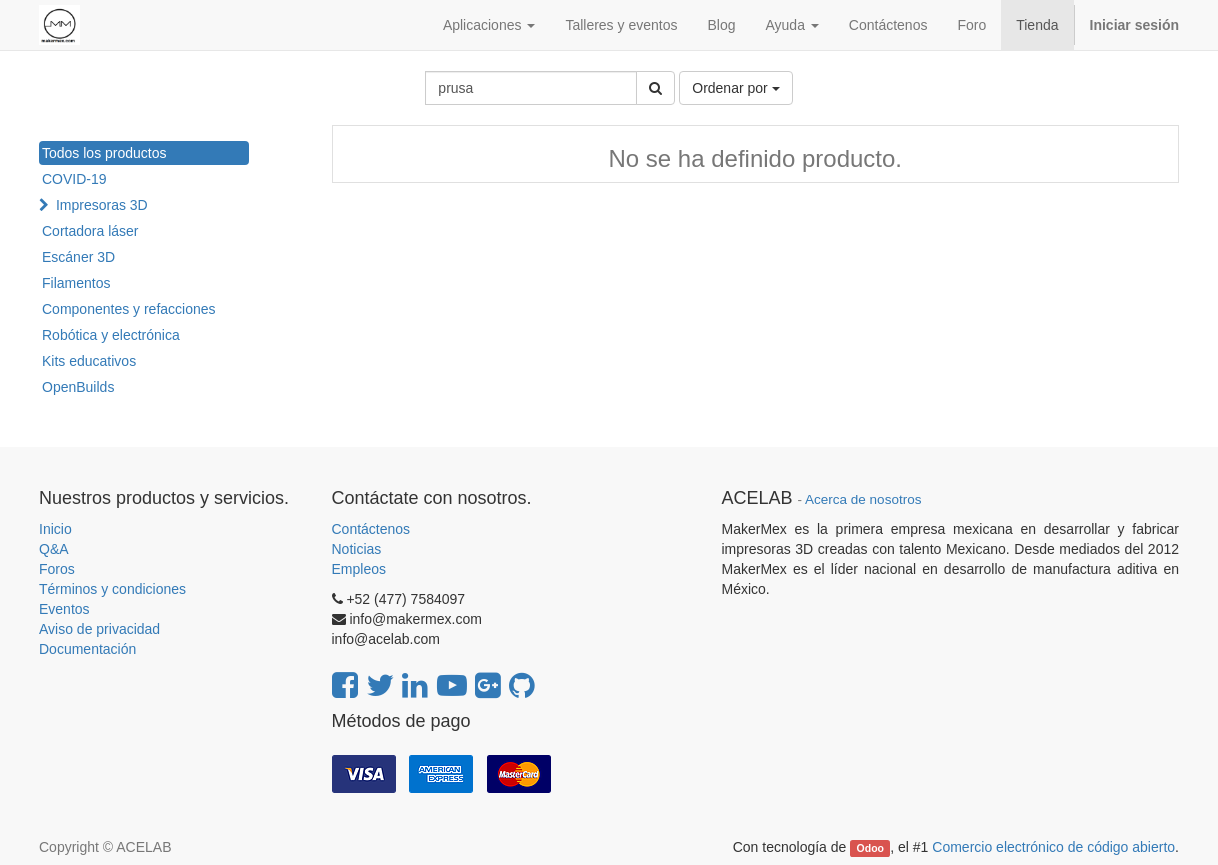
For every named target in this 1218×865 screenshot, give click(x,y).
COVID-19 (74, 179)
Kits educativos (89, 361)
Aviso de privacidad (99, 629)
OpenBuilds (78, 387)
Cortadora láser (90, 231)
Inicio (55, 529)
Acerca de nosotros (863, 499)
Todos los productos (104, 153)
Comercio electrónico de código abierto (1053, 847)
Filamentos (76, 283)
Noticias (357, 549)
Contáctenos (371, 529)
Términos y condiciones (112, 589)
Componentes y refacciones (129, 309)
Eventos (64, 609)
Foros (57, 569)
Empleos (359, 569)
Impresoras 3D (102, 205)
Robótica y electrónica (111, 335)
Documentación (87, 649)
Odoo (870, 848)
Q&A (54, 549)
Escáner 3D (78, 257)
